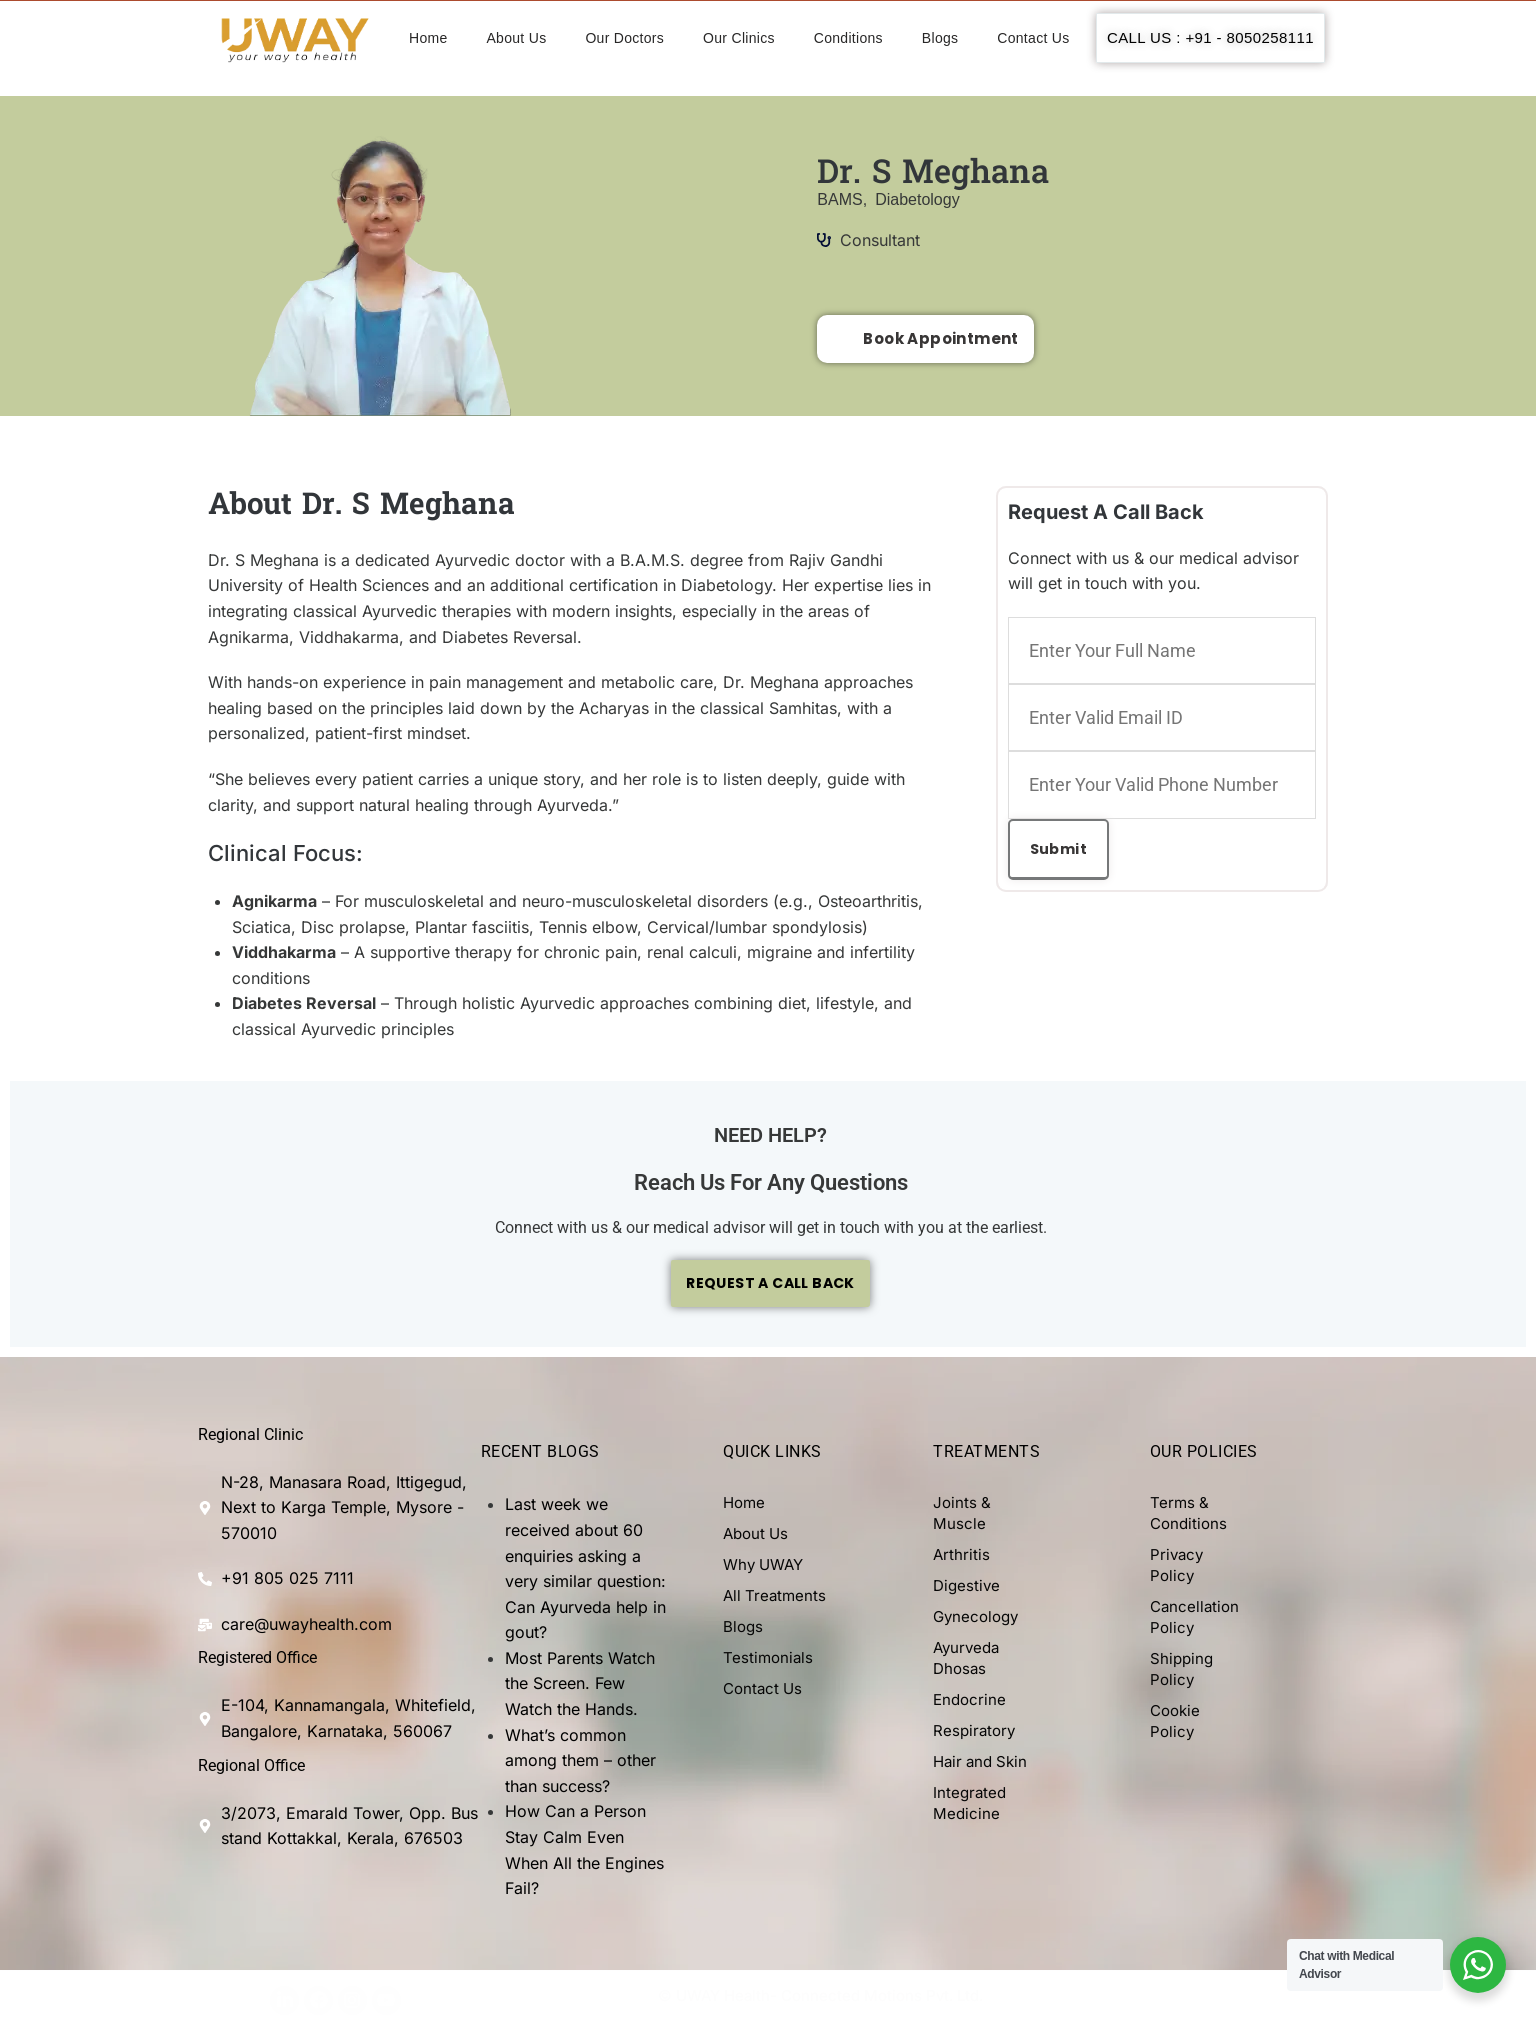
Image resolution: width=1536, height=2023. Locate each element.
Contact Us (1033, 38)
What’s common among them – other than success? (580, 1761)
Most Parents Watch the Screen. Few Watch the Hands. (580, 1684)
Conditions (848, 38)
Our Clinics (739, 38)
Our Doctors (624, 38)
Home (428, 38)
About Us (516, 38)
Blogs (940, 38)
